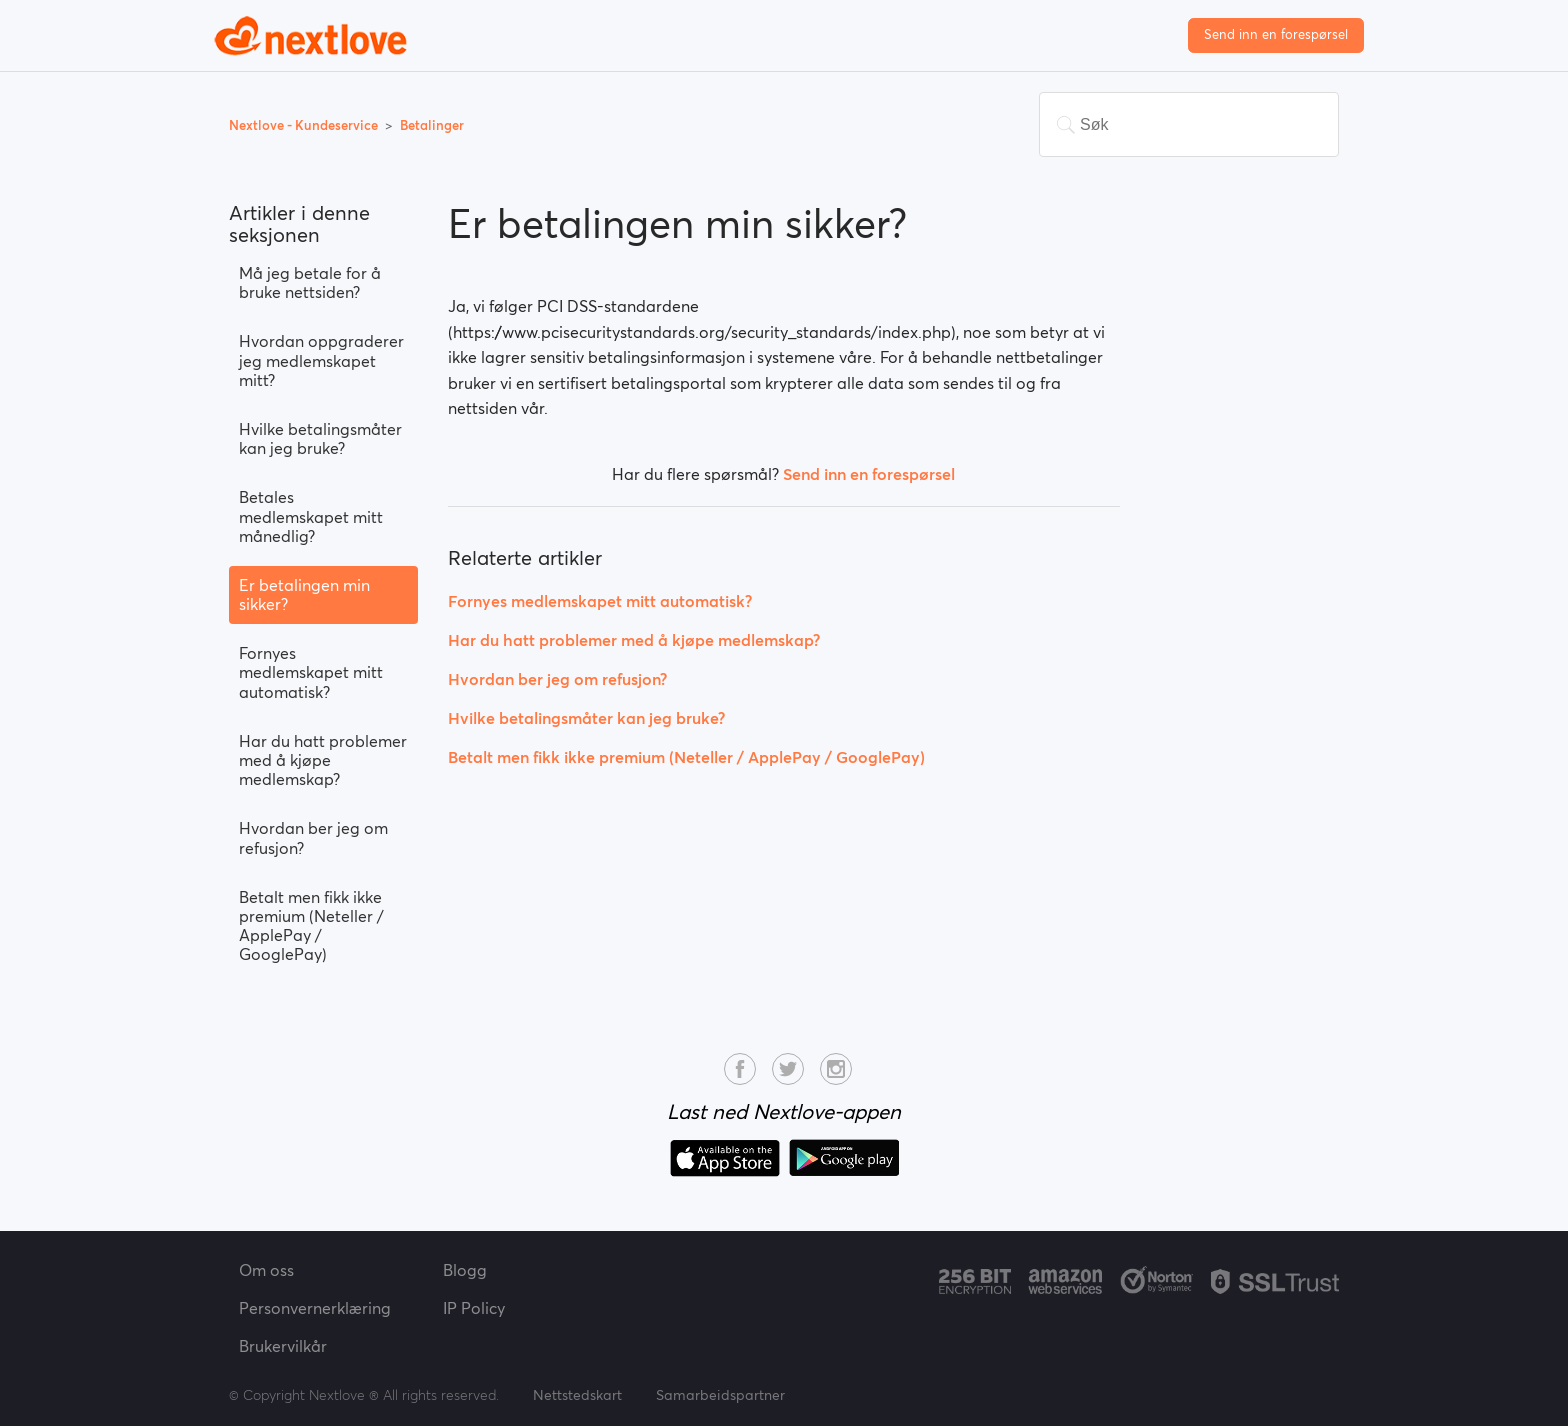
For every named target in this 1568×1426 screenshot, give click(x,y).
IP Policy (474, 1308)
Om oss (266, 1270)
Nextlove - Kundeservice (305, 125)
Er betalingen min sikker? (304, 594)
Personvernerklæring (315, 1308)
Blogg (465, 1270)
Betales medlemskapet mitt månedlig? (311, 516)
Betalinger (432, 125)
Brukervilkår (283, 1346)
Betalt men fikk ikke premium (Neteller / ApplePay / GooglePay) (311, 926)
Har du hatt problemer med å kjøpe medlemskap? (323, 760)
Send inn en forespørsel (1276, 34)
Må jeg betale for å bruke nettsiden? (310, 282)
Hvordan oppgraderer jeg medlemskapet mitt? (321, 360)
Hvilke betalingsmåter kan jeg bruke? (320, 438)
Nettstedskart (577, 1395)
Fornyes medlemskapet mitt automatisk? (311, 672)
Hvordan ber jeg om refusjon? (313, 837)
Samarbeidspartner (720, 1395)
